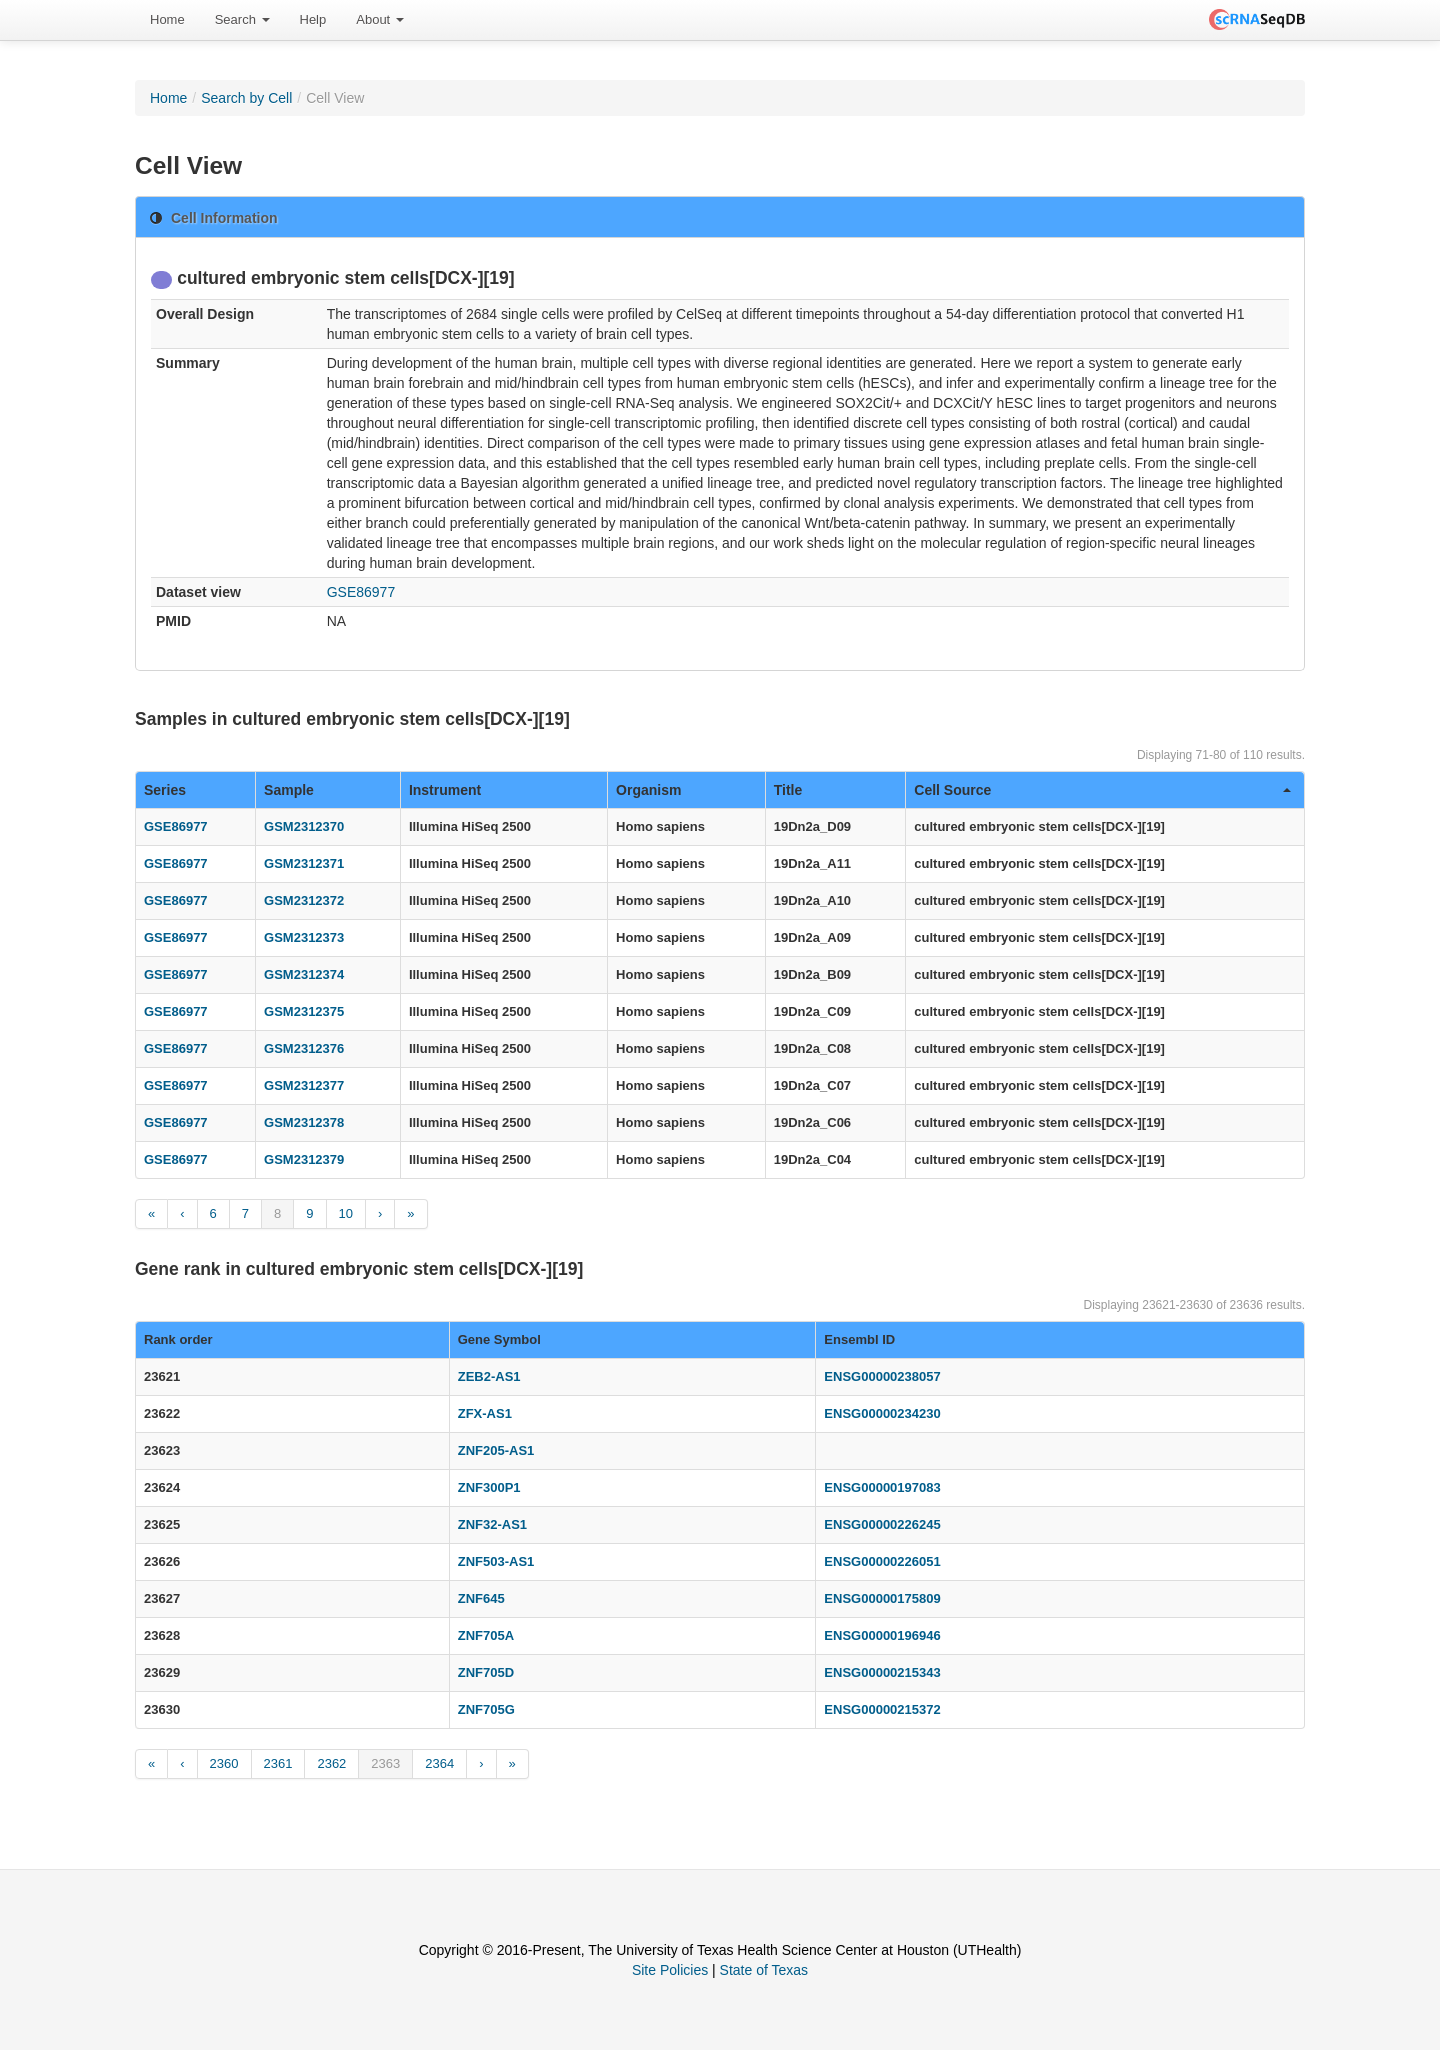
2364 (439, 1763)
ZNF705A (486, 1635)
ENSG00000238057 (882, 1376)
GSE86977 (361, 592)
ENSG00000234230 (882, 1413)
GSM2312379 (304, 1159)
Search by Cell (246, 98)
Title (788, 790)
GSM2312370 (304, 826)
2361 (278, 1763)
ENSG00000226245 (882, 1524)
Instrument (445, 790)
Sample (289, 790)
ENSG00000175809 (882, 1598)
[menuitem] (167, 20)
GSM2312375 (304, 1011)
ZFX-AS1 (485, 1413)
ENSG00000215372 (882, 1709)
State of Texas (764, 1970)
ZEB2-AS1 (489, 1376)
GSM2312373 (304, 937)
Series (165, 790)
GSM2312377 (304, 1085)
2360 (224, 1763)
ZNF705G (486, 1709)
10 (346, 1213)
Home (167, 19)
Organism (648, 790)
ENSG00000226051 (882, 1561)
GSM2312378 (304, 1122)
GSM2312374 (304, 974)
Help (313, 19)
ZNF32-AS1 (492, 1524)
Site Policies (670, 1970)
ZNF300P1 (489, 1487)
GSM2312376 (304, 1048)
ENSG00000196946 (882, 1635)
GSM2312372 (304, 900)
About (380, 19)
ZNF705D (486, 1672)
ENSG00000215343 (882, 1672)
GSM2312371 (304, 863)
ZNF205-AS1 (496, 1450)
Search (242, 19)
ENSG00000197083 (882, 1487)
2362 (331, 1763)
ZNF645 (481, 1598)
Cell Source (1102, 790)
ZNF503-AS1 (496, 1561)
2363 (385, 1763)
